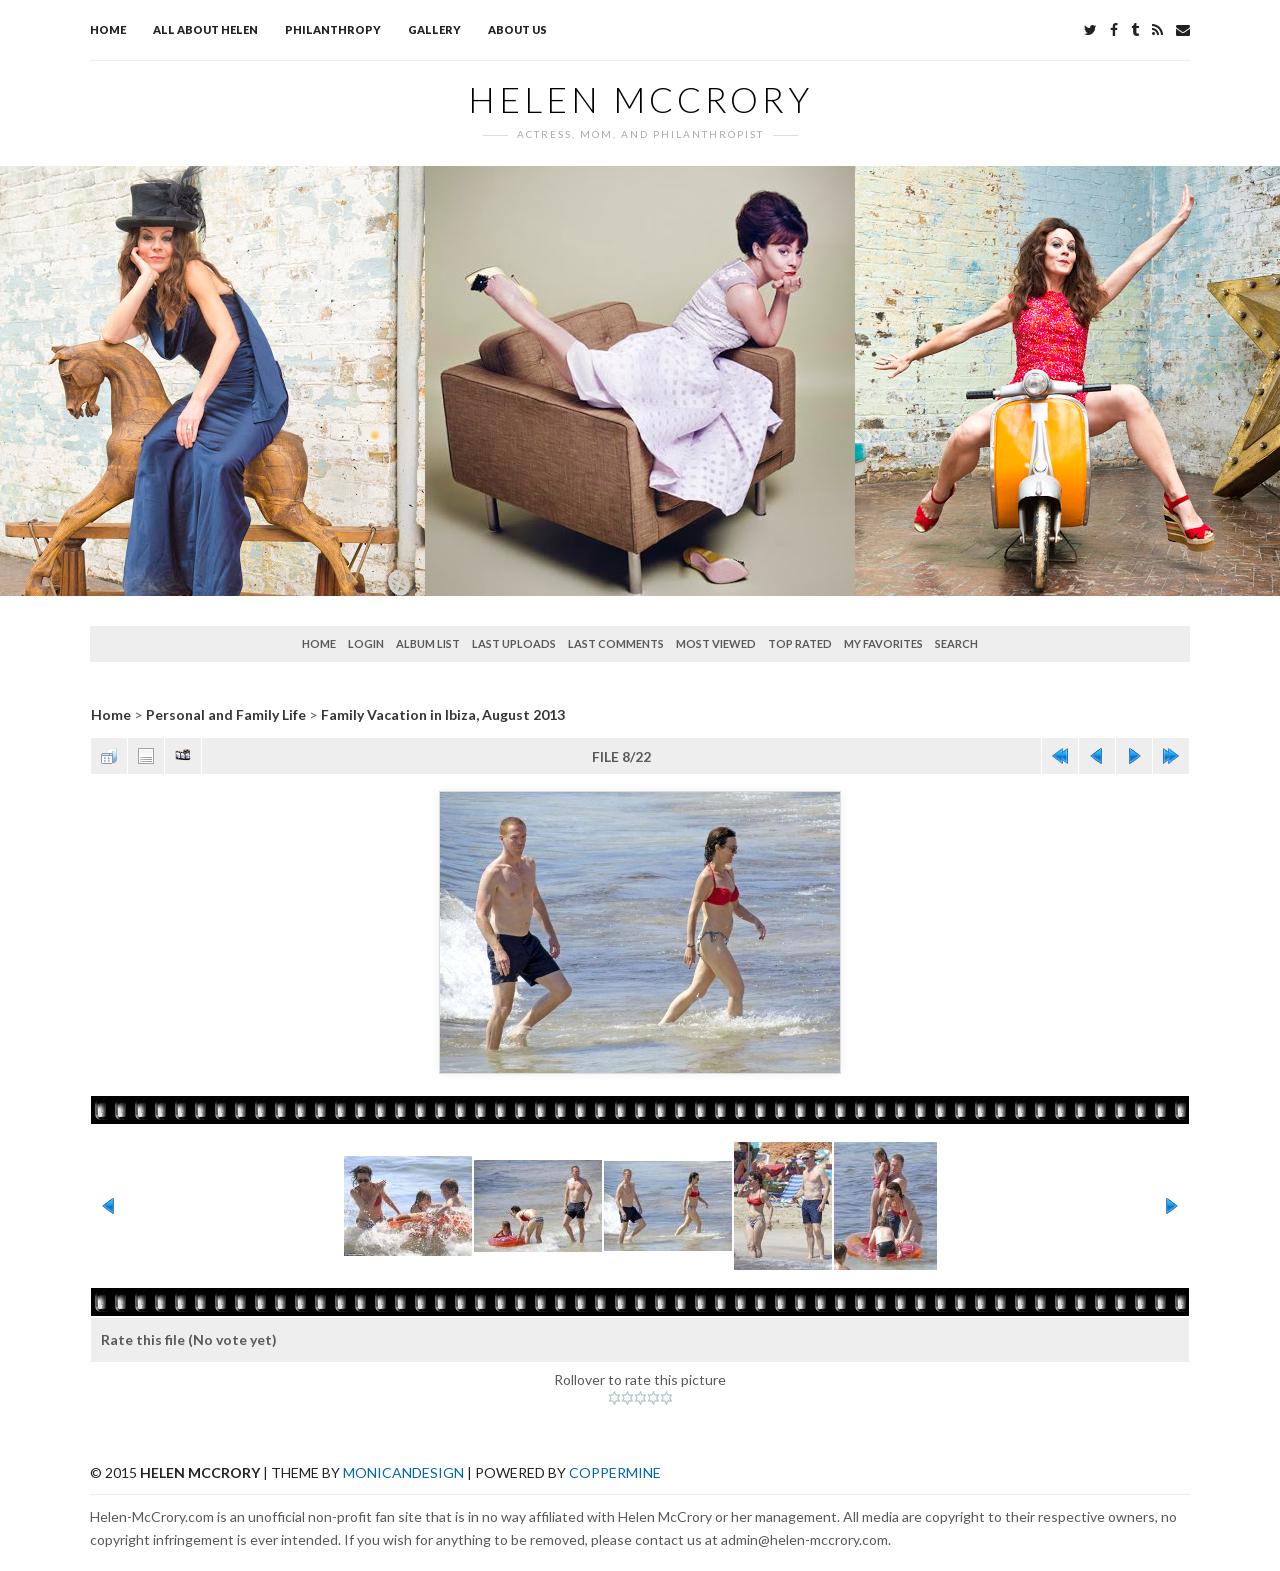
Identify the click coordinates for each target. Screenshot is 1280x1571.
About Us (517, 29)
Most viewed (716, 643)
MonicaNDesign (403, 1472)
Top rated (800, 643)
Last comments (616, 643)
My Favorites (883, 643)
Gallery (434, 29)
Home (108, 29)
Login (366, 643)
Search (956, 643)
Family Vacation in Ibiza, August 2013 (443, 714)
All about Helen (205, 29)
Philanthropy (333, 29)
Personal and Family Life (226, 714)
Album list (428, 643)
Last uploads (514, 643)
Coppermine (615, 1472)
